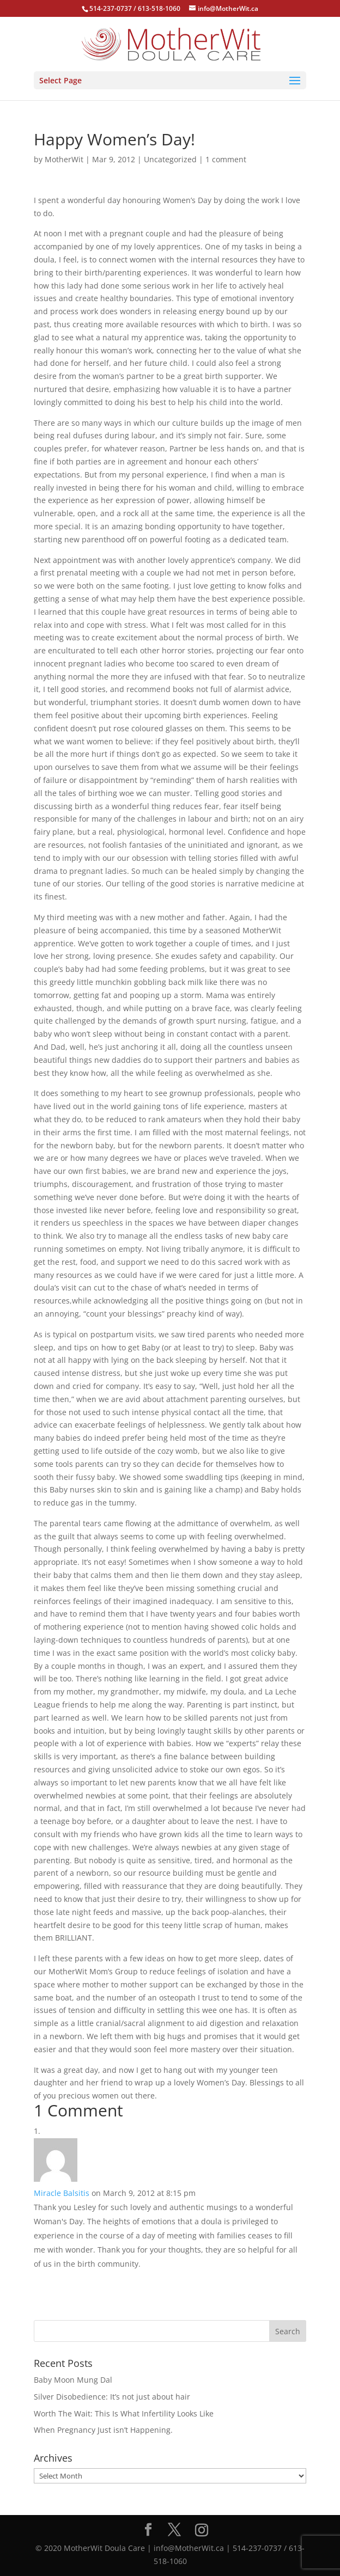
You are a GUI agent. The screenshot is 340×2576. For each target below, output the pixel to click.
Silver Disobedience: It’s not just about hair (112, 2396)
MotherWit (64, 159)
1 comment (225, 159)
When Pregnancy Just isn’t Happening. (103, 2430)
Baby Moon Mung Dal (73, 2380)
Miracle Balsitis (61, 2193)
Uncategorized (170, 159)
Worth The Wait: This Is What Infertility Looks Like (124, 2413)
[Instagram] (201, 2530)
